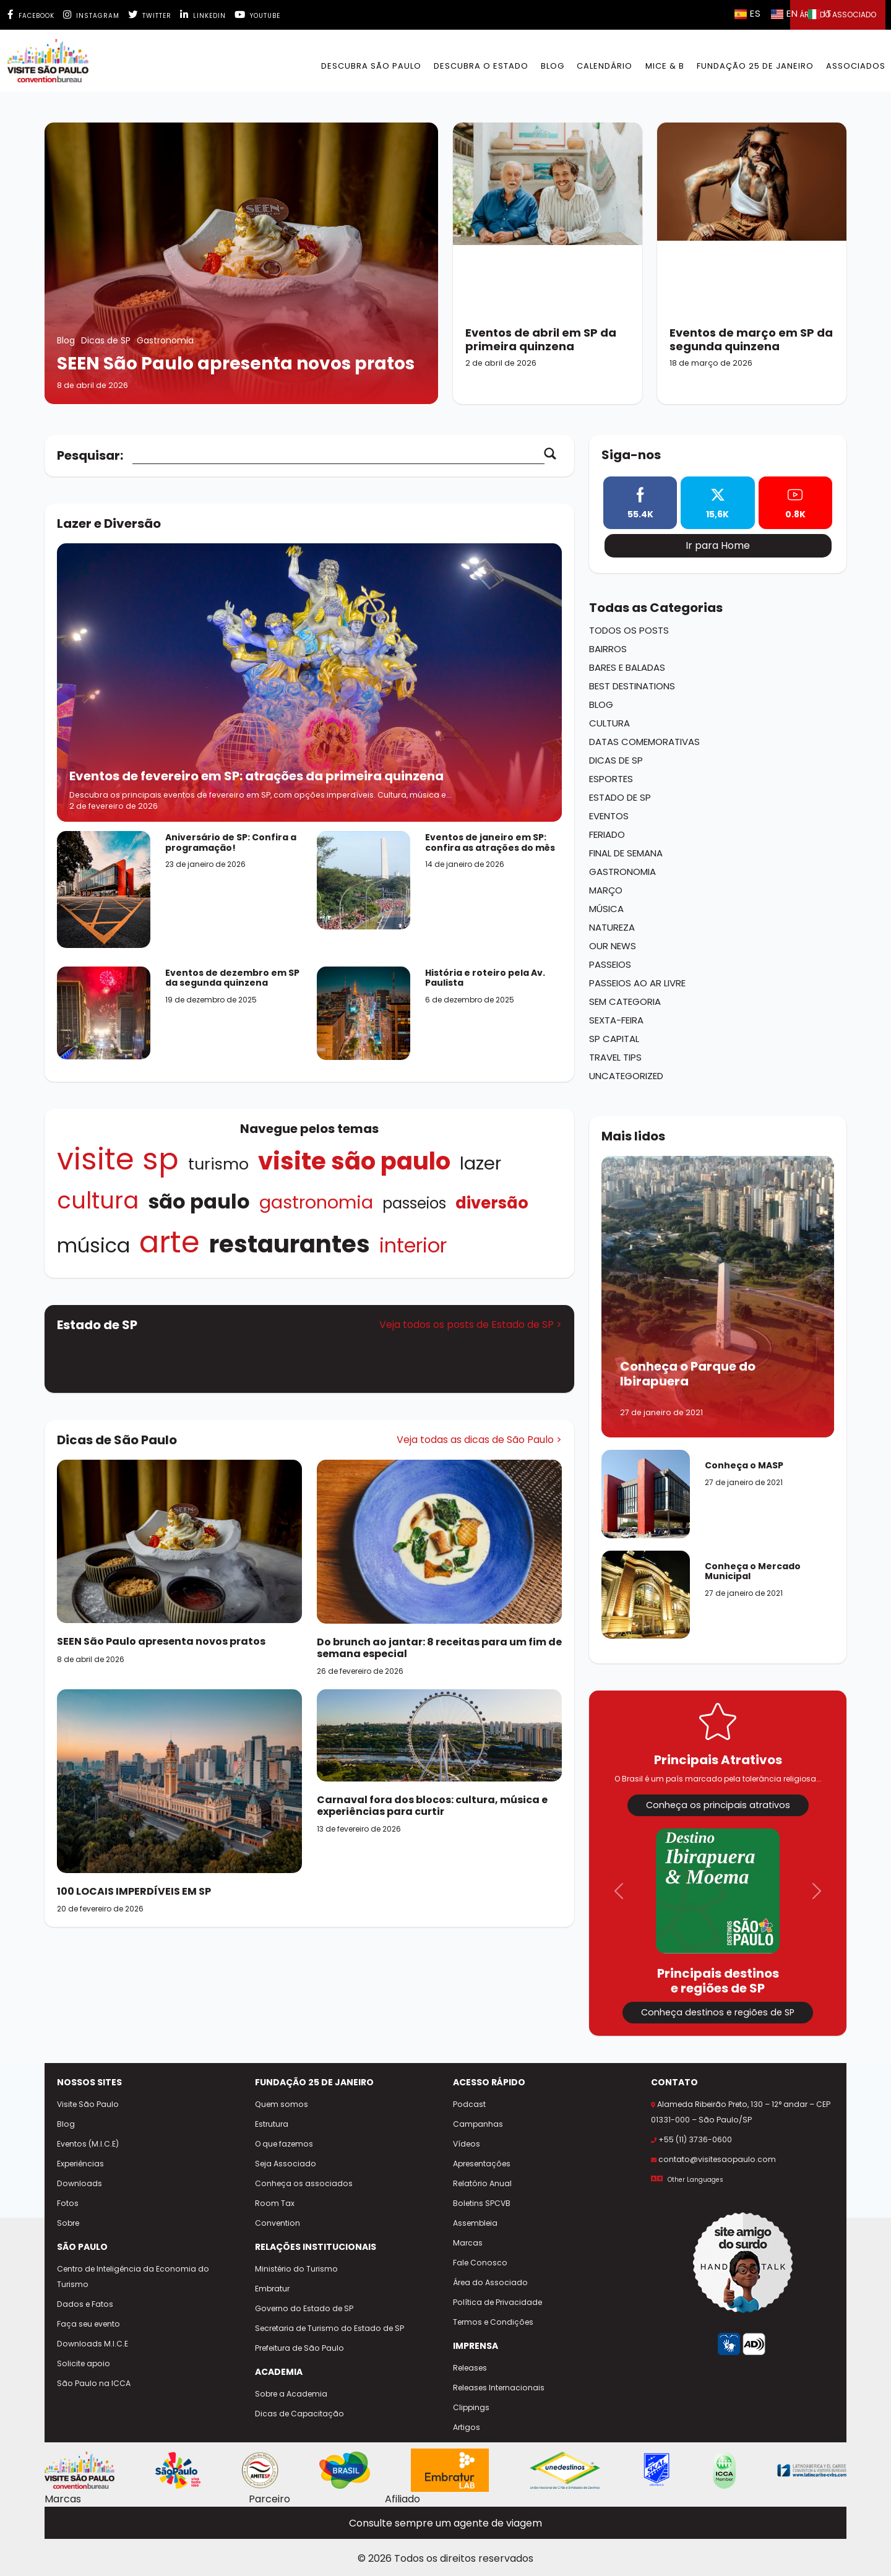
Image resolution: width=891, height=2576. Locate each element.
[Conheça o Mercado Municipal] (645, 1601)
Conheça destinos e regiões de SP (717, 2012)
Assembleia (475, 2223)
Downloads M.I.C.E (92, 2343)
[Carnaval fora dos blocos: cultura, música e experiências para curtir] (439, 1735)
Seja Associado (285, 2163)
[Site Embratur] (344, 2470)
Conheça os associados (304, 2183)
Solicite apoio (83, 2363)
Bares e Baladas (627, 667)
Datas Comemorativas (644, 741)
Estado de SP (620, 797)
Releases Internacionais (498, 2387)
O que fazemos (284, 2144)
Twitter (149, 15)
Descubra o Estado (481, 66)
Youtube (257, 15)
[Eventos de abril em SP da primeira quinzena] (547, 263)
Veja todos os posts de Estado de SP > (470, 1324)
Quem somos (281, 2104)
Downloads (79, 2183)
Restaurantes (289, 1244)
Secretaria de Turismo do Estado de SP (329, 2328)
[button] (618, 1891)
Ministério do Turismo (296, 2269)
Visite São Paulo (354, 1161)
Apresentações (481, 2163)
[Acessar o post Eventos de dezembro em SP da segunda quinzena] (103, 1012)
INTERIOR (413, 1245)
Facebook (30, 15)
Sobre (68, 2223)
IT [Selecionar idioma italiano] (820, 13)
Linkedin (203, 15)
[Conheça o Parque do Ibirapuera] (717, 1296)
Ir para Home (718, 545)
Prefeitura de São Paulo (299, 2348)
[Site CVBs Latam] (811, 2470)
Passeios (414, 1203)
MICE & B (664, 66)
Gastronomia (316, 1202)
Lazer (480, 1163)
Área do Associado (490, 2282)
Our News (612, 945)
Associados (855, 66)
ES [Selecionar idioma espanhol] (747, 13)
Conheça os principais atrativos (718, 1805)
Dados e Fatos (85, 2304)
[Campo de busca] (338, 455)
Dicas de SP (616, 760)
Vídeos (466, 2144)
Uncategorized (626, 1075)
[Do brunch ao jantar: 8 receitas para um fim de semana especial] (439, 1541)
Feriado (607, 834)
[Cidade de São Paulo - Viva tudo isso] (177, 2470)
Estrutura (271, 2124)
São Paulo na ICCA (94, 2383)
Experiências (80, 2163)
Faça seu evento (88, 2324)
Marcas (468, 2243)
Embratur (272, 2288)
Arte (169, 1242)
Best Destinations (632, 685)
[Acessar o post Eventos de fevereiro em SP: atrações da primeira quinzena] (309, 682)
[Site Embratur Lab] (450, 2470)
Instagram (91, 15)
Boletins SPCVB (481, 2203)
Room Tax (275, 2203)
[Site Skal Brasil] (656, 2470)
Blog (601, 704)
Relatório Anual (482, 2183)
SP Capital (614, 1038)
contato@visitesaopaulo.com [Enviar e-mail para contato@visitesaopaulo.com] (717, 2159)
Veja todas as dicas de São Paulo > (479, 1439)
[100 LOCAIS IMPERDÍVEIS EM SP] (179, 1780)
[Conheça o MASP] (645, 1500)
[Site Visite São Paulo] (79, 2470)
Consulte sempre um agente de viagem (445, 2523)
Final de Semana (626, 852)
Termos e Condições (493, 2322)
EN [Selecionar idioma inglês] (784, 13)
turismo (218, 1164)
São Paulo (199, 1201)
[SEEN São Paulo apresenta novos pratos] (241, 263)
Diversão (491, 1203)
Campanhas (478, 2124)
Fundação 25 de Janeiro (755, 66)
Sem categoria (625, 1001)
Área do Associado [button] (837, 14)
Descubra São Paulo (371, 66)
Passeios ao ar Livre (637, 982)
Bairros (608, 648)
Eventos (609, 815)
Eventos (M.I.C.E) (88, 2144)
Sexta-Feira (616, 1020)
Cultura (98, 1200)
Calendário (604, 66)
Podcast (469, 2104)
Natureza (612, 927)
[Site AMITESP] (259, 2470)
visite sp (118, 1159)
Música (93, 1245)
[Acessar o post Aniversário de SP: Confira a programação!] (103, 889)
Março (605, 890)
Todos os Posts (629, 630)
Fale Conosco (480, 2262)
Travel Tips (615, 1057)
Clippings (471, 2407)
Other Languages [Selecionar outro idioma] (695, 2180)
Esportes (611, 778)
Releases (470, 2368)
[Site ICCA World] (724, 2470)
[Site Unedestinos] (565, 2470)
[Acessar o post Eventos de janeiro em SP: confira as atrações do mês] (363, 879)
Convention (277, 2223)
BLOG (552, 66)
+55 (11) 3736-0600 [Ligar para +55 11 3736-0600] (695, 2139)
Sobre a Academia (291, 2394)
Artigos (466, 2427)
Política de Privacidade (497, 2302)
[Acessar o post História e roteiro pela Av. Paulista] (363, 1013)
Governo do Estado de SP (304, 2308)
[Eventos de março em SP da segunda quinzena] (751, 263)
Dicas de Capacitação (299, 2413)
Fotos (68, 2203)
